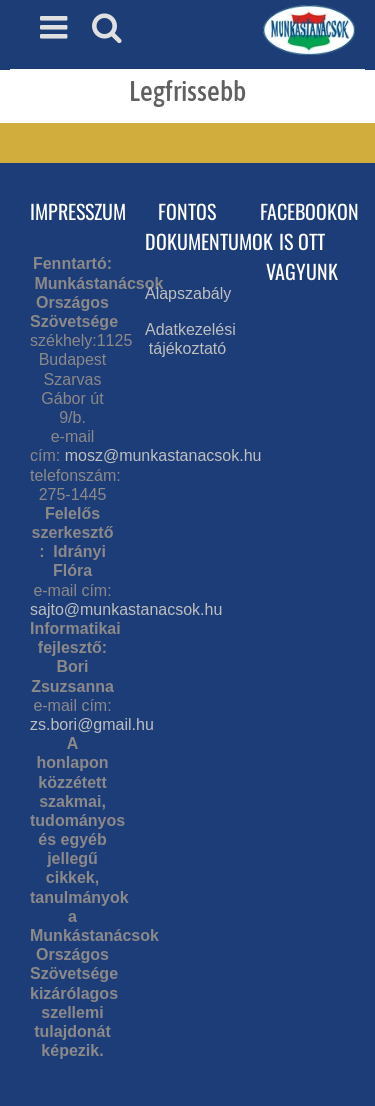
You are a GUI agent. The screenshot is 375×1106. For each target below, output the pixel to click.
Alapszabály (188, 293)
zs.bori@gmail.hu (92, 724)
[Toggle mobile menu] (56, 27)
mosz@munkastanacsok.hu (163, 455)
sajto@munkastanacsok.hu (126, 609)
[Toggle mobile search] (107, 27)
